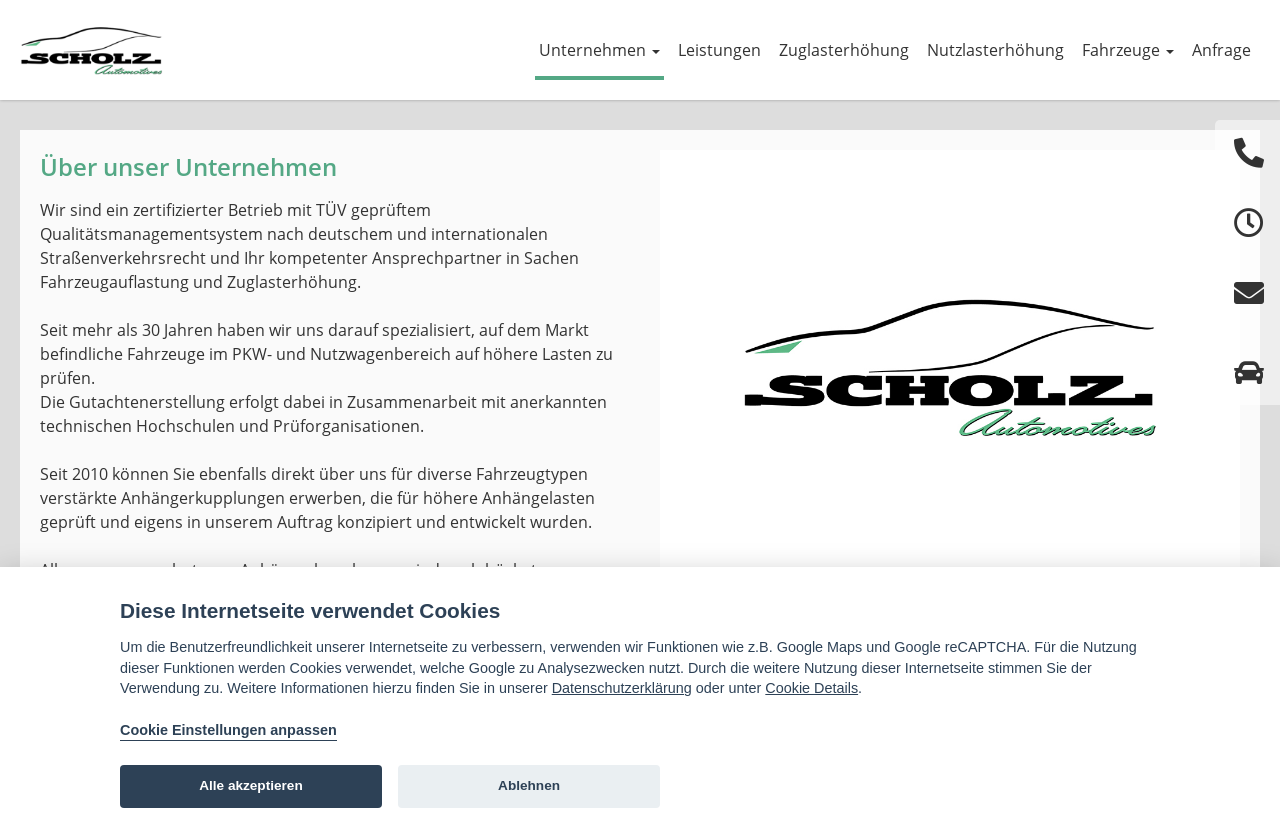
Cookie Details (811, 688)
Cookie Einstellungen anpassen (228, 730)
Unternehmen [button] (599, 50)
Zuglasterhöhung (844, 50)
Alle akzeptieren (251, 785)
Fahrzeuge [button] (1128, 50)
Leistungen (719, 50)
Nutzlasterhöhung (995, 50)
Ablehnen (529, 785)
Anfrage (1221, 50)
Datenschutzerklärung (622, 688)
